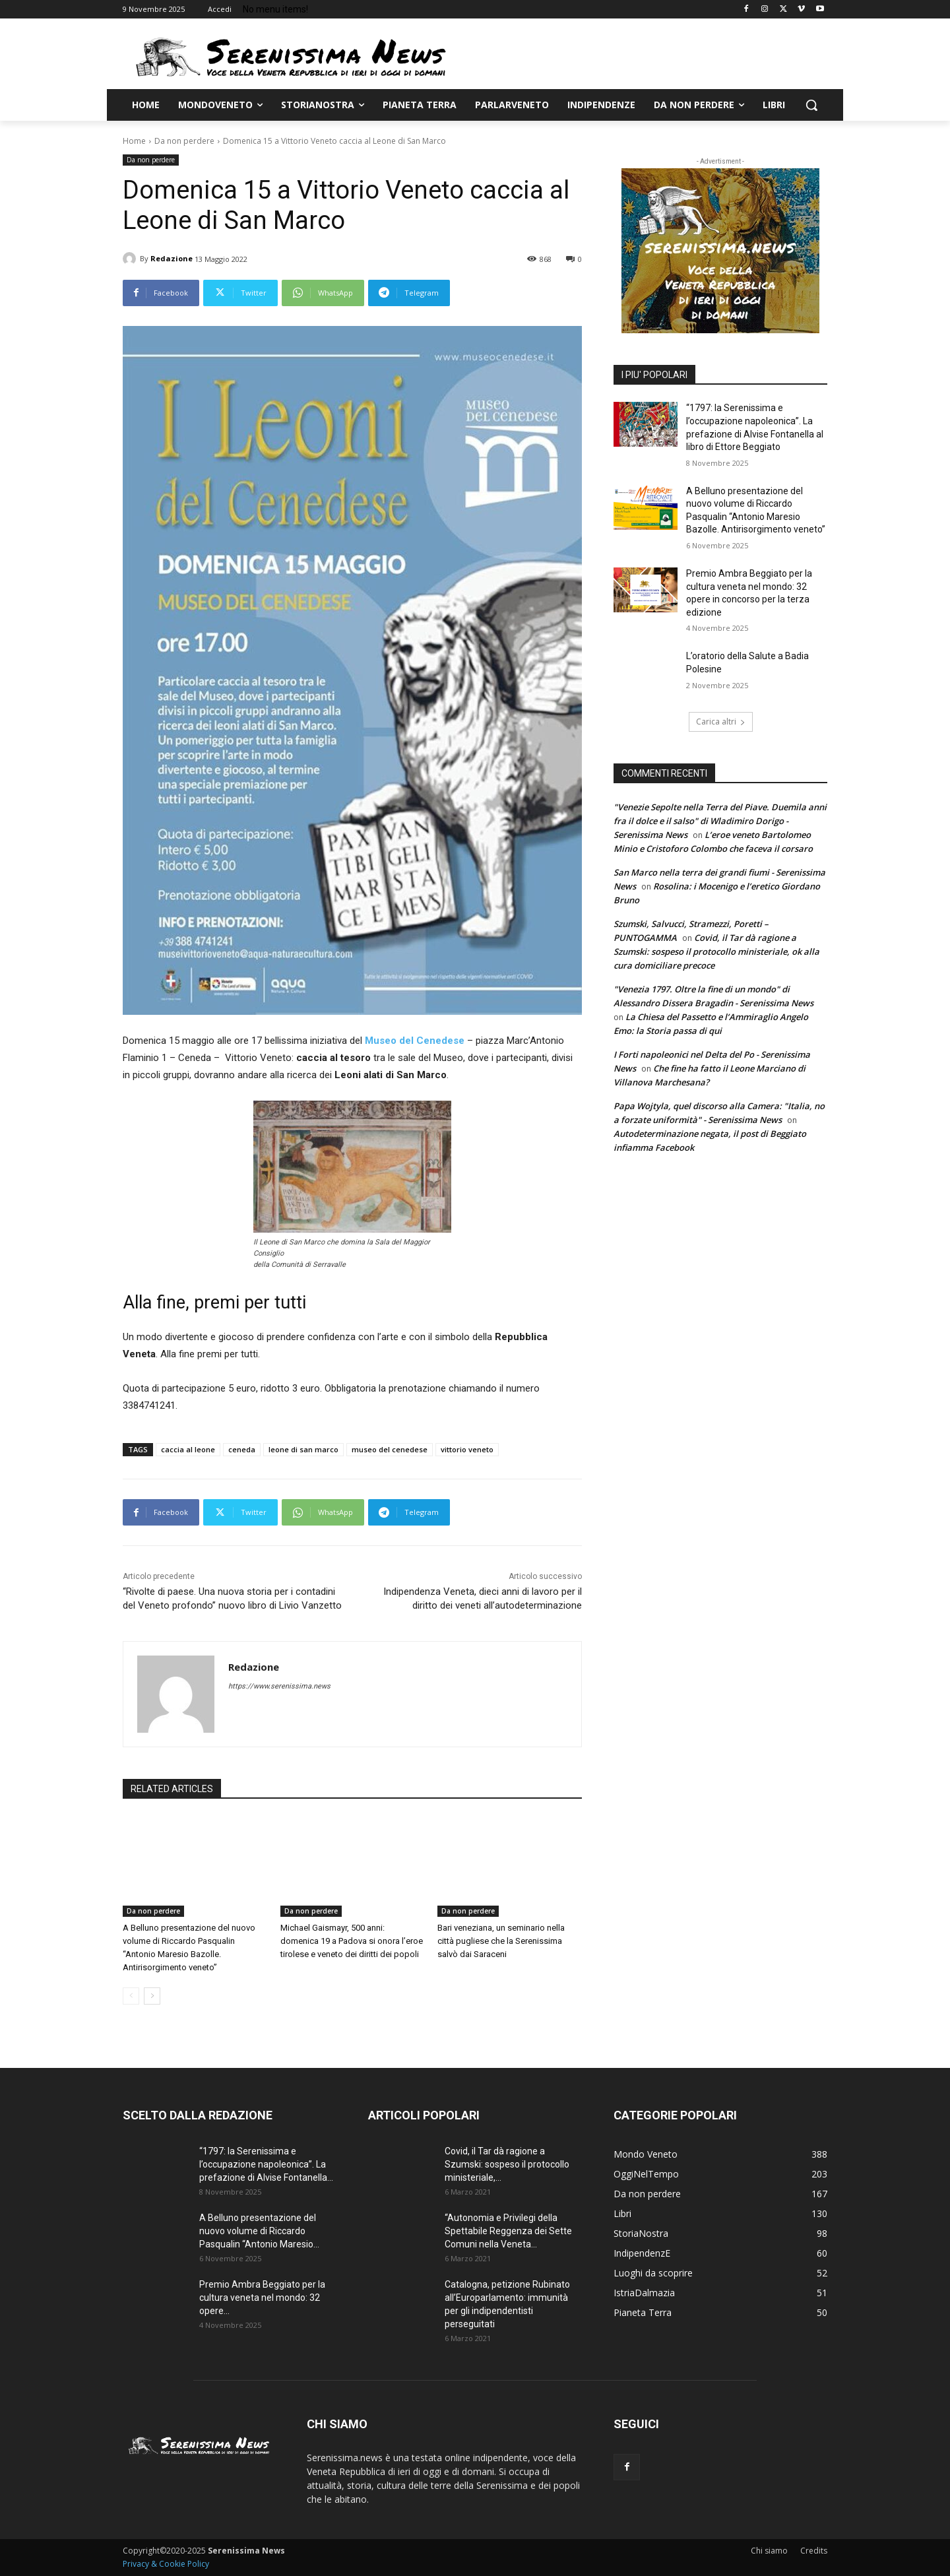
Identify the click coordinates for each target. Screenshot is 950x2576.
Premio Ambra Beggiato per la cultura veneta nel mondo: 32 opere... (262, 2297)
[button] (811, 105)
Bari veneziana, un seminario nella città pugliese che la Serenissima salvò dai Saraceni (501, 1941)
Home (134, 140)
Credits (813, 2550)
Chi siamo (769, 2550)
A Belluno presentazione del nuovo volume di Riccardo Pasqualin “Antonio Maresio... (259, 2230)
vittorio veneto (467, 1449)
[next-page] (152, 1996)
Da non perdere (184, 140)
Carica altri (720, 721)
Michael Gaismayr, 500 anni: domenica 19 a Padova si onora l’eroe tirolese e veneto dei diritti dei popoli (351, 1941)
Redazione (171, 258)
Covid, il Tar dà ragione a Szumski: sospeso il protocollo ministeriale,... (507, 2164)
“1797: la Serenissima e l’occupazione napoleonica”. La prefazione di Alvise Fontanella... (266, 2164)
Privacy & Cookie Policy (166, 2563)
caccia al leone (188, 1449)
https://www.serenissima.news (279, 1686)
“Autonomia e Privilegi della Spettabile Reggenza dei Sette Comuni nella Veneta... (508, 2230)
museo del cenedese (390, 1449)
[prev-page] (131, 1996)
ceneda (241, 1449)
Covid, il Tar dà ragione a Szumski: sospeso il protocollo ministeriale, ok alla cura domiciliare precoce (716, 951)
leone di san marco (303, 1449)
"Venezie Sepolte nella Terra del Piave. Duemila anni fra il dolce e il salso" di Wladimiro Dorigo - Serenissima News (720, 821)
